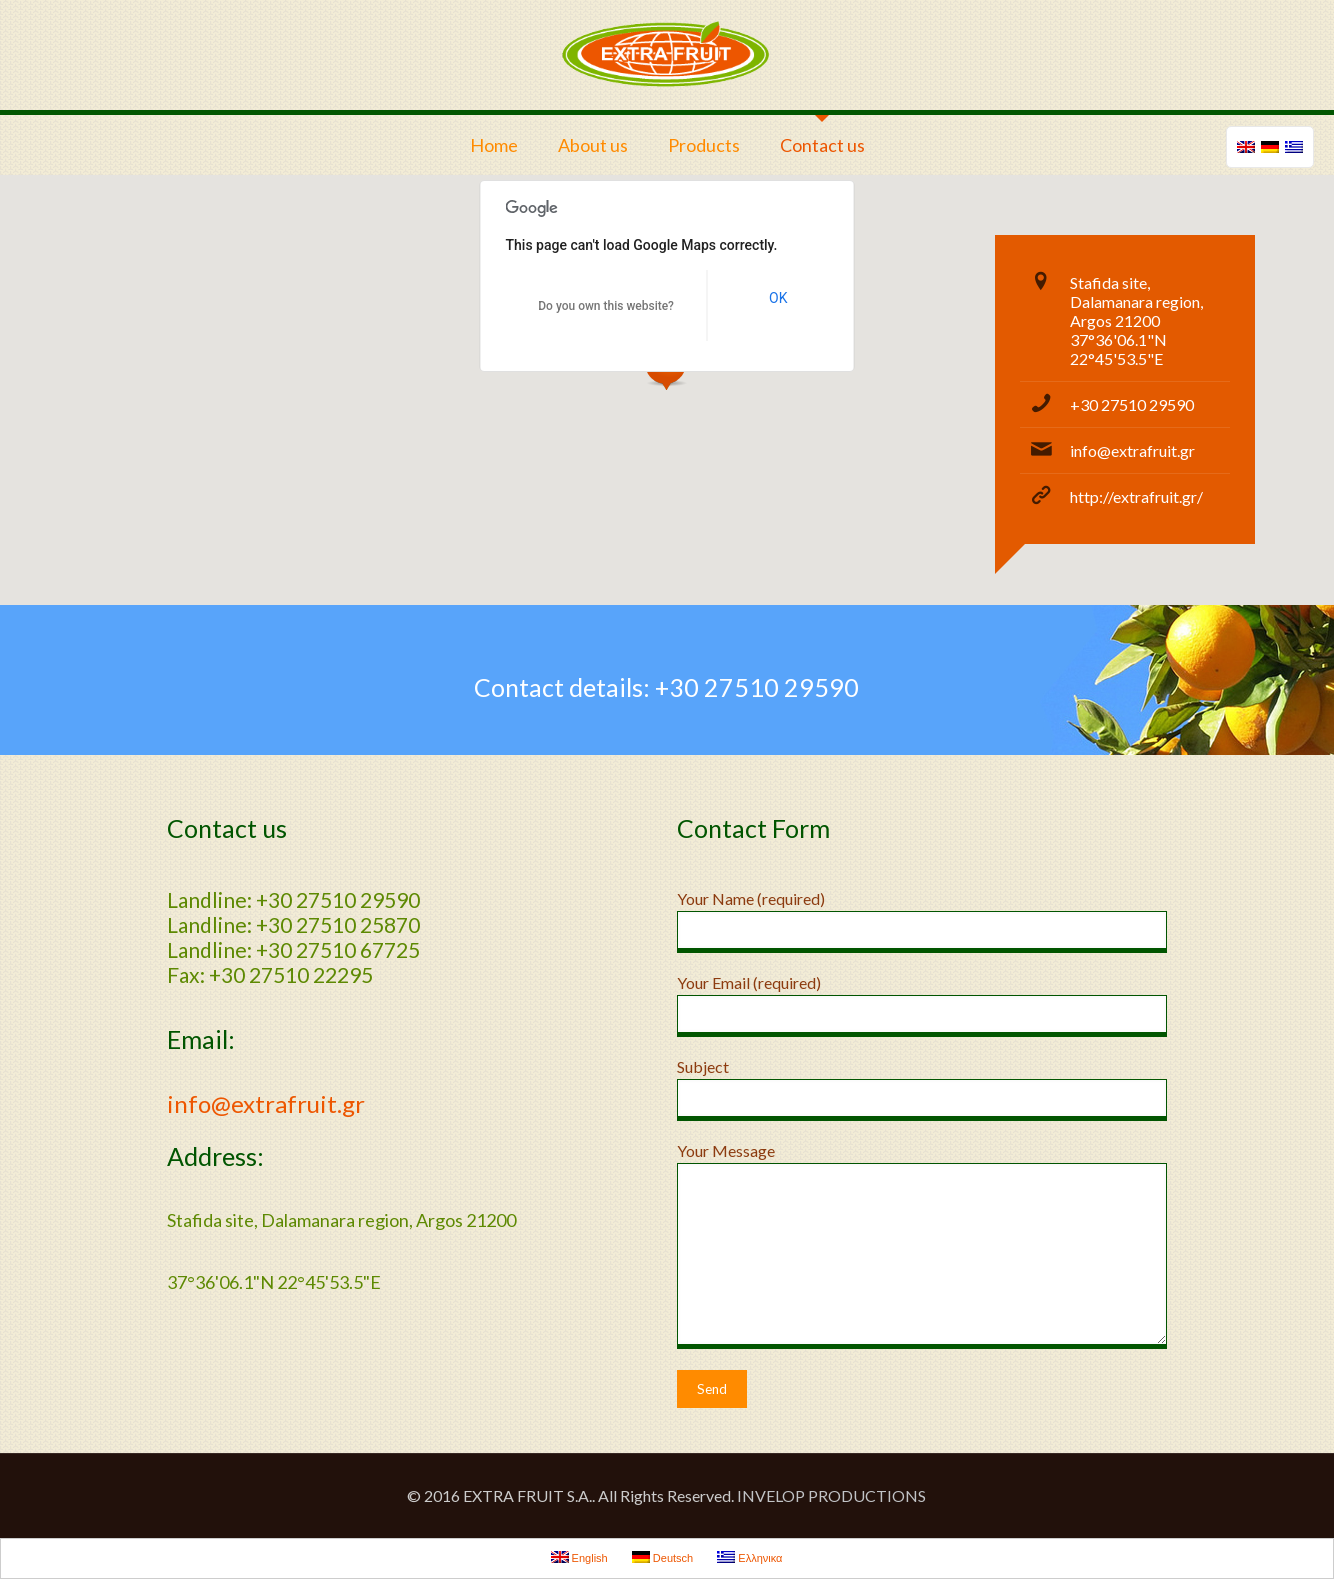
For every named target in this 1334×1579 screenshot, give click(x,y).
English (579, 1557)
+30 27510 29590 (1132, 404)
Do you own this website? (606, 306)
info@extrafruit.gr (1132, 450)
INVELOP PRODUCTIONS (831, 1495)
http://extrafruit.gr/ (1136, 496)
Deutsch (662, 1557)
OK (778, 298)
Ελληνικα (749, 1557)
